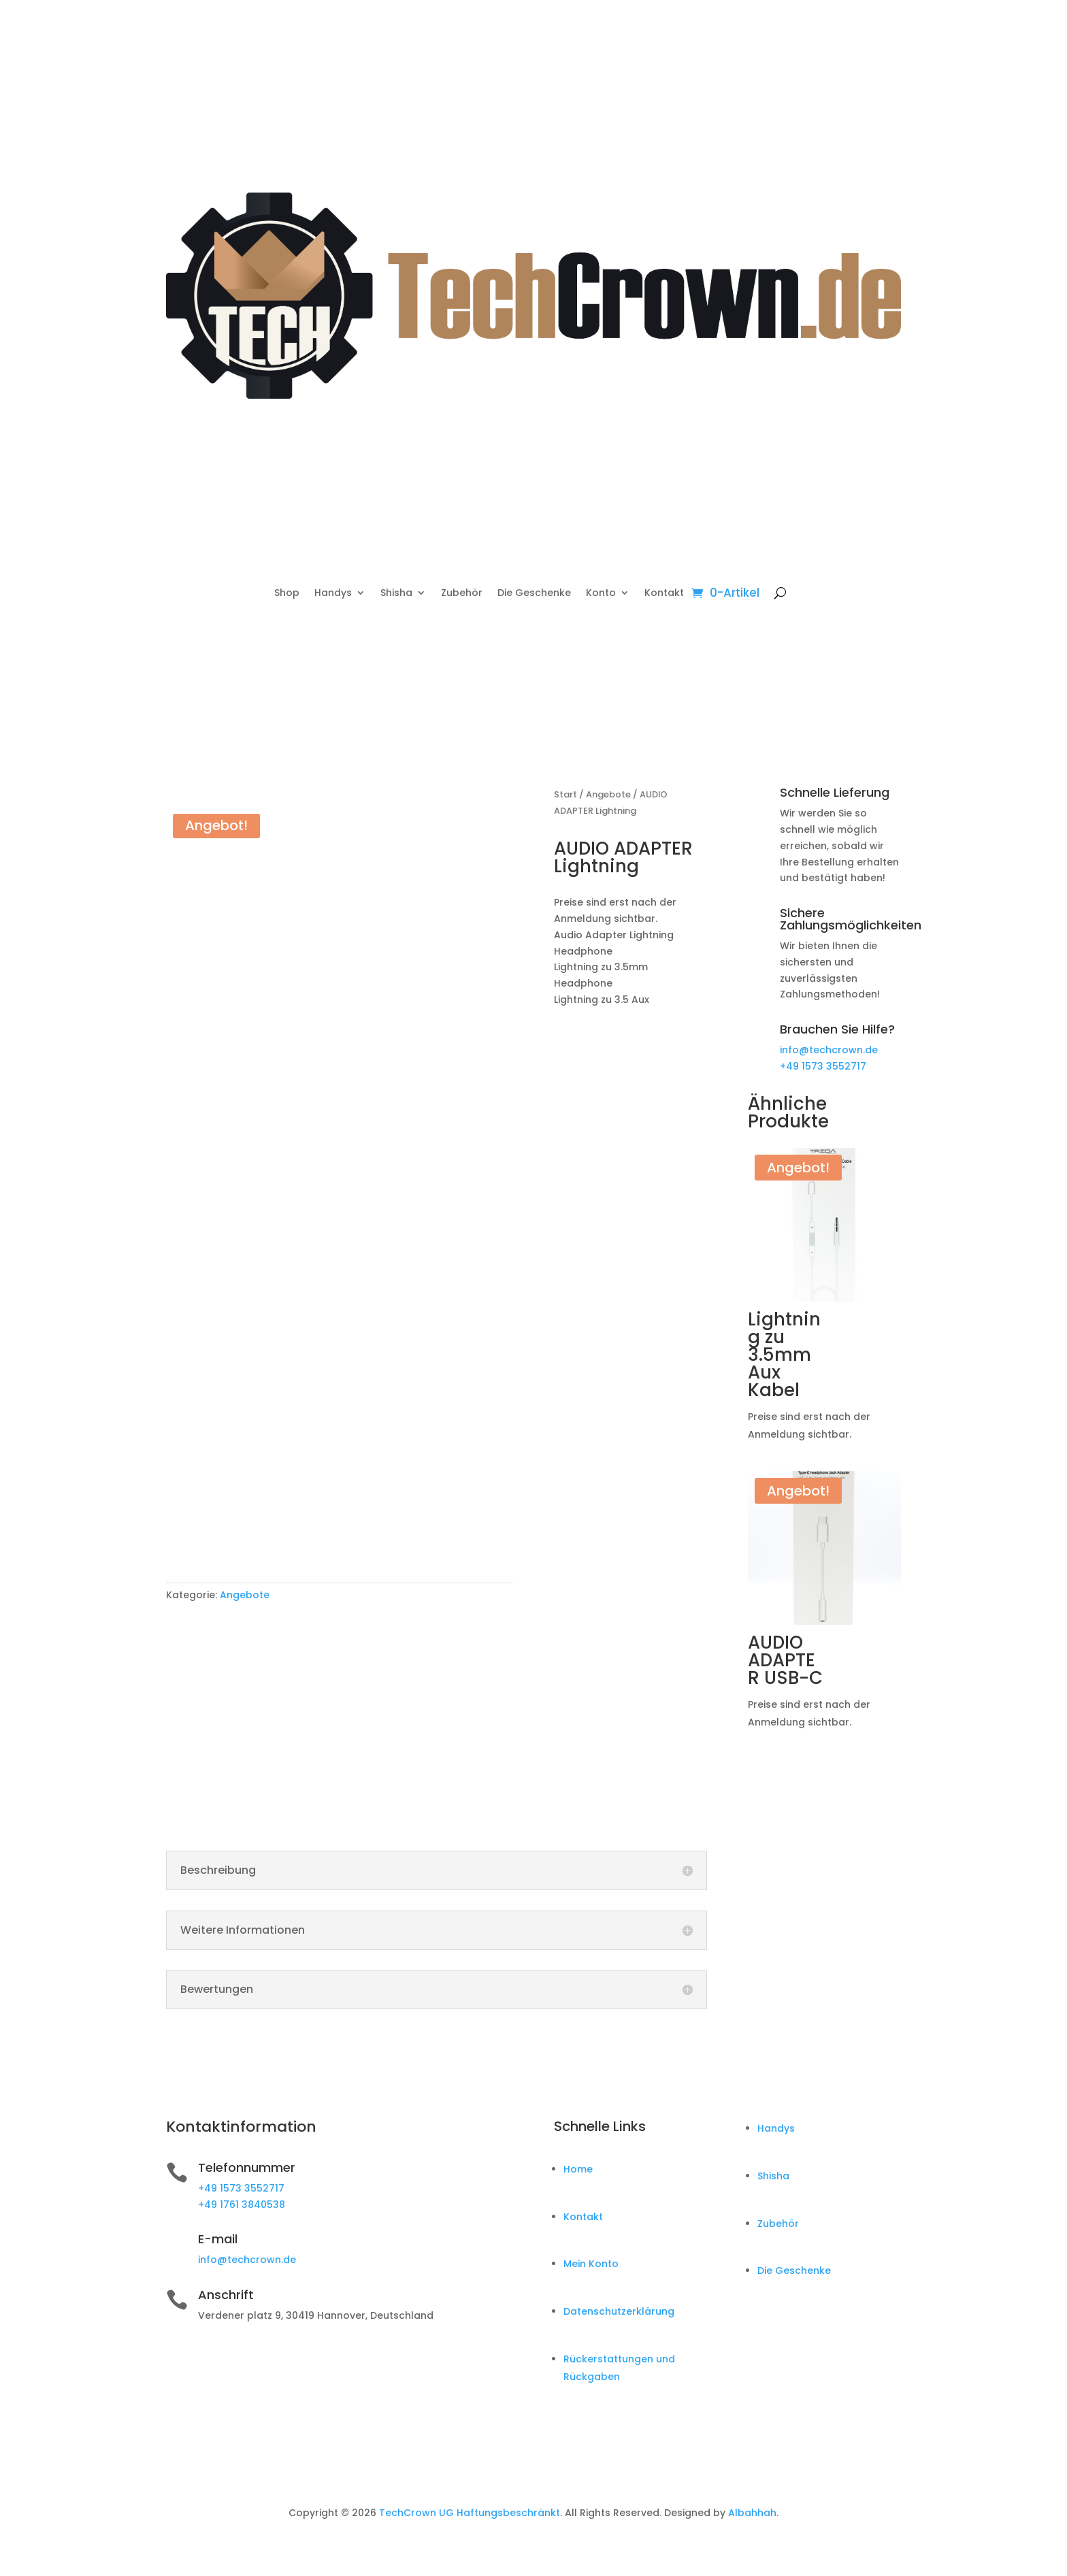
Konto (601, 593)
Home (578, 2169)
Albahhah (752, 2513)
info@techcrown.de (829, 1050)
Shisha (396, 593)
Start (565, 794)
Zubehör (461, 593)
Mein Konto (591, 2263)
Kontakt (664, 593)
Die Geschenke (534, 593)
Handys (333, 593)
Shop (286, 593)
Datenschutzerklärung (618, 2311)
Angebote (244, 1595)
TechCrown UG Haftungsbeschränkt (469, 2513)
